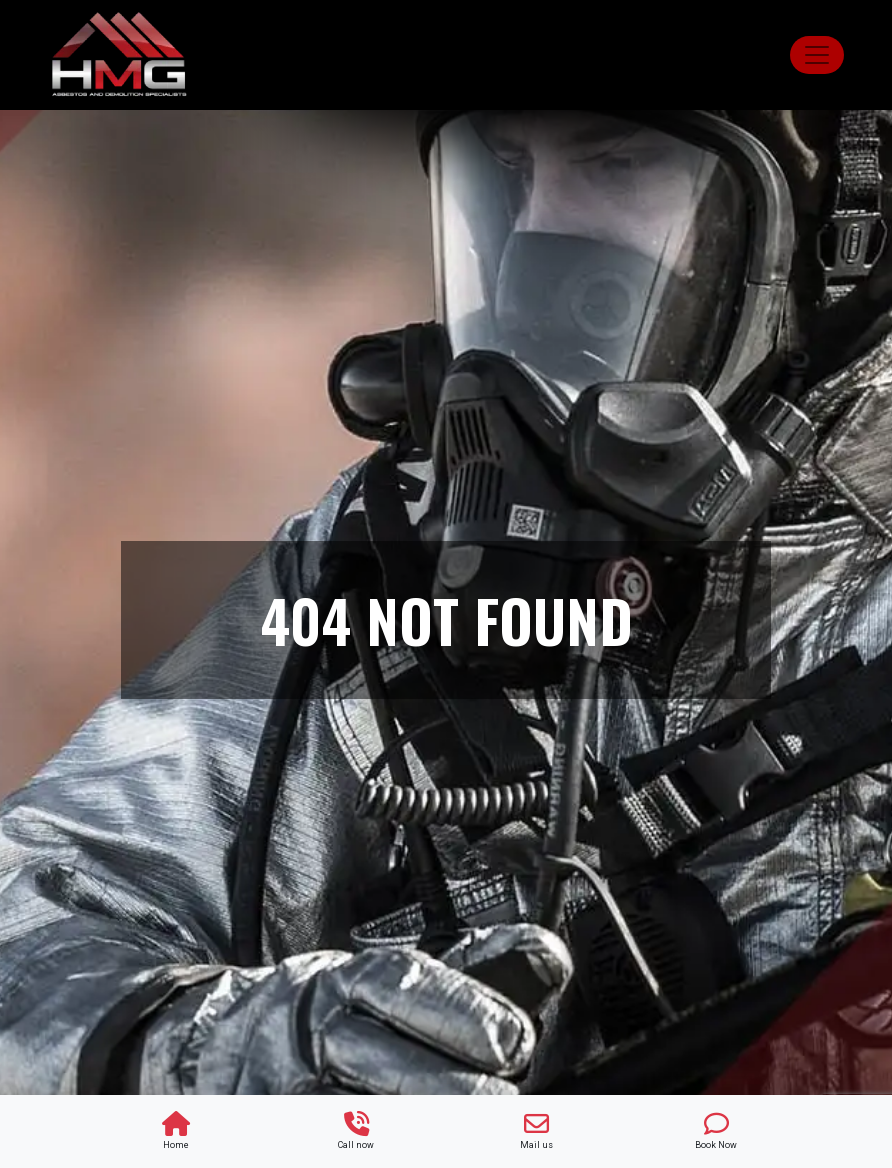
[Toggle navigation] (817, 55)
